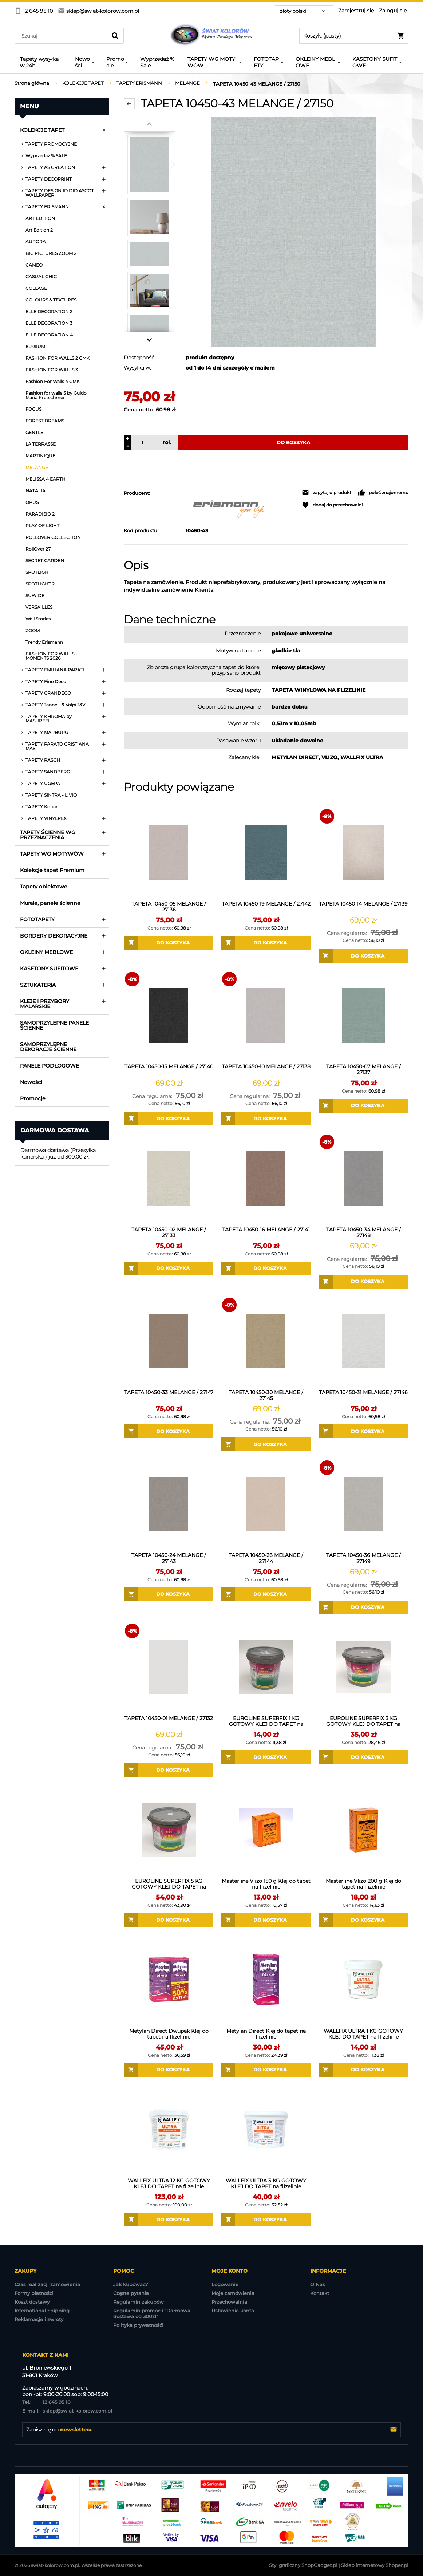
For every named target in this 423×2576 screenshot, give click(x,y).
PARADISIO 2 (40, 514)
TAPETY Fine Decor (46, 681)
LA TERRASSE (40, 444)
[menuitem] (42, 62)
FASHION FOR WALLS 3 (51, 369)
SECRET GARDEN (44, 560)
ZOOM (32, 630)
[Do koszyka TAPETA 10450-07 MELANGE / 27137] (363, 1106)
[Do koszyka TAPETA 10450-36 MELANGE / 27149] (363, 1607)
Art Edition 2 (39, 230)
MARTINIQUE (40, 455)
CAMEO (34, 265)
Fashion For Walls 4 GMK (52, 381)
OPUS (32, 502)
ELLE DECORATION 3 (48, 323)
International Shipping (42, 2310)
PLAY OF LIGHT (42, 525)
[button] (326, 492)
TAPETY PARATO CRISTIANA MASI (57, 746)
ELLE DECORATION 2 (48, 311)
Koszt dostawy (32, 2302)
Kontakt (319, 2293)
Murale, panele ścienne (50, 903)
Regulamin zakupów (138, 2302)
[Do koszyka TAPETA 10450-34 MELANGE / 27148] (363, 1282)
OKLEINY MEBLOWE (46, 952)
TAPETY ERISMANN (47, 206)
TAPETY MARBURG (46, 732)
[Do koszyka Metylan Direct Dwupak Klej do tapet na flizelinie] (168, 2070)
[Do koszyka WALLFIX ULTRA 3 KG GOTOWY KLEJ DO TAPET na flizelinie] (266, 2219)
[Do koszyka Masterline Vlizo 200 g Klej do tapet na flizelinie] (363, 1920)
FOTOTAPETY (37, 919)
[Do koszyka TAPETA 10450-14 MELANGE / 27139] (363, 956)
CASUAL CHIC (41, 276)
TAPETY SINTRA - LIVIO (51, 795)
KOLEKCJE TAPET (42, 130)
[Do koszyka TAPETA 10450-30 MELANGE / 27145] (266, 1444)
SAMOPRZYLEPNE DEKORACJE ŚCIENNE (48, 1047)
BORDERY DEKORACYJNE (53, 935)
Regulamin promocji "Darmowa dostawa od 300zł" (151, 2313)
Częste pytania (131, 2293)
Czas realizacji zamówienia (47, 2284)
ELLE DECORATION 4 (49, 335)
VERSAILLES (38, 607)
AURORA (35, 241)
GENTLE (34, 432)
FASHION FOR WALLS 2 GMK (57, 358)
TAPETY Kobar (41, 806)
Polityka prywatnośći (138, 2325)
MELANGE (36, 467)
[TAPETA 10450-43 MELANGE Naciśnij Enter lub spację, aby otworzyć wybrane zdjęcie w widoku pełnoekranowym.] (293, 232)
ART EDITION (40, 218)
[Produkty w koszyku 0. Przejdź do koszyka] (353, 35)
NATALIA (35, 490)
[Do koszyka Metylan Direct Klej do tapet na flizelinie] (266, 2070)
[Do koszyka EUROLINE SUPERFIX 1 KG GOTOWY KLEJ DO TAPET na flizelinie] (266, 1757)
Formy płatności (34, 2293)
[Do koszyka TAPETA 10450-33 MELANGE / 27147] (168, 1431)
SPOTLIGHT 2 (40, 584)
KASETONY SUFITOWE (49, 968)
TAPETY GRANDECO (48, 693)
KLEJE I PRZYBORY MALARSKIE (44, 1004)
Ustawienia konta (233, 2310)
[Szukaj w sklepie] (62, 36)
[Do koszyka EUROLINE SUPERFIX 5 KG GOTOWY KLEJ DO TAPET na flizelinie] (168, 1920)
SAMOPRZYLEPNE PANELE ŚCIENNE (54, 1025)
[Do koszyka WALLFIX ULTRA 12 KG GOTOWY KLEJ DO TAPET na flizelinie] (168, 2219)
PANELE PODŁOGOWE (49, 1065)
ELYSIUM (35, 346)
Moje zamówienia (233, 2293)
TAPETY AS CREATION (50, 167)
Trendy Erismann (44, 642)
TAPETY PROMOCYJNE (51, 144)
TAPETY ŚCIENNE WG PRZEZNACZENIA (47, 835)
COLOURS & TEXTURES (50, 300)
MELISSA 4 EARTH (45, 479)
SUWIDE (34, 595)
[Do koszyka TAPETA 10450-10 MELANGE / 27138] (266, 1118)
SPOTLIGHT (38, 572)
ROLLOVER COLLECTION (53, 537)
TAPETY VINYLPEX (46, 818)
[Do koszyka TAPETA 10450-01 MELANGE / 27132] (168, 1770)
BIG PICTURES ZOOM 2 (50, 253)
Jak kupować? (130, 2284)
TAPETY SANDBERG (47, 771)
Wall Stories (38, 619)
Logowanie (225, 2284)
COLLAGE (36, 288)
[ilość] (141, 442)
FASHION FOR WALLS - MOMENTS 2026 (51, 656)
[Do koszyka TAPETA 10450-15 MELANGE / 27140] (168, 1118)
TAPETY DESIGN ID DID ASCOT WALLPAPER (59, 193)
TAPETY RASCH (42, 760)
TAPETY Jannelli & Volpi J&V (55, 704)
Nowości (31, 1082)
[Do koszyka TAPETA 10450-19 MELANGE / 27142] (266, 943)
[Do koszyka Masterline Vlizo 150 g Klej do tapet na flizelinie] (266, 1920)
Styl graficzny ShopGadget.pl (303, 2565)
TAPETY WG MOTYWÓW (52, 854)
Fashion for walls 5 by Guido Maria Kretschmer (56, 395)
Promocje (33, 1098)
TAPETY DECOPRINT (48, 179)
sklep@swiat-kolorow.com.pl (67, 2411)
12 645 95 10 (46, 2402)
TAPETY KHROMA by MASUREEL (48, 718)
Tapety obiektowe (43, 886)
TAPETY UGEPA (42, 783)
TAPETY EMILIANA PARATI (54, 669)
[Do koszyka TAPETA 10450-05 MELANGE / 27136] (168, 943)
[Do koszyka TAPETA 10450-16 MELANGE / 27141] (266, 1268)
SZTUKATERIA (38, 985)
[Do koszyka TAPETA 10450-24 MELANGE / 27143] (168, 1594)
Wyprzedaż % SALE (46, 155)
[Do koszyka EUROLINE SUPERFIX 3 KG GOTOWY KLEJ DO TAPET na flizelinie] (363, 1757)
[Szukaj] (115, 36)
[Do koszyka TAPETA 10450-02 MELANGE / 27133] (168, 1268)
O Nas (317, 2284)
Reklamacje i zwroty (39, 2319)
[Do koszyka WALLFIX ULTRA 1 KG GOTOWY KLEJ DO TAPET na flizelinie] (363, 2070)
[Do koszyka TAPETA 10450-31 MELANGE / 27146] (363, 1431)
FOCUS (33, 409)
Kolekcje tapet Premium (52, 870)
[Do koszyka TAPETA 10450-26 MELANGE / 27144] (266, 1594)
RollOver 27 (38, 549)
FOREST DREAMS (44, 420)
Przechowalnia (229, 2302)
